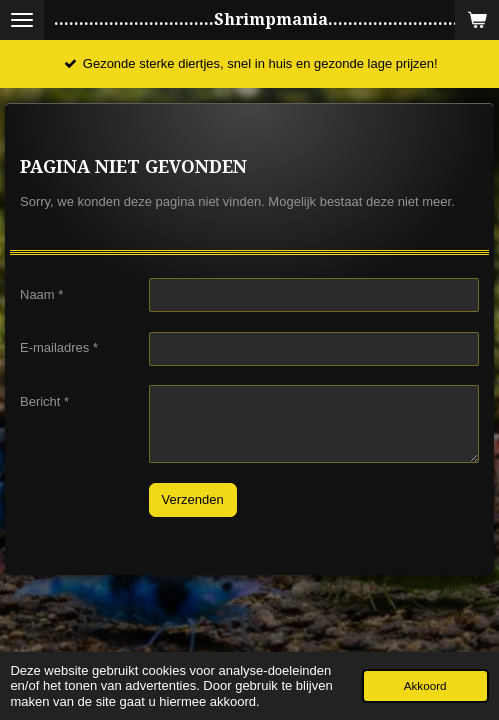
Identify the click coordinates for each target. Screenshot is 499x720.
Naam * (41, 293)
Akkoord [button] (425, 685)
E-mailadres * (59, 347)
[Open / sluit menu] (22, 20)
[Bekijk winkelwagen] (477, 20)
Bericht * (44, 400)
